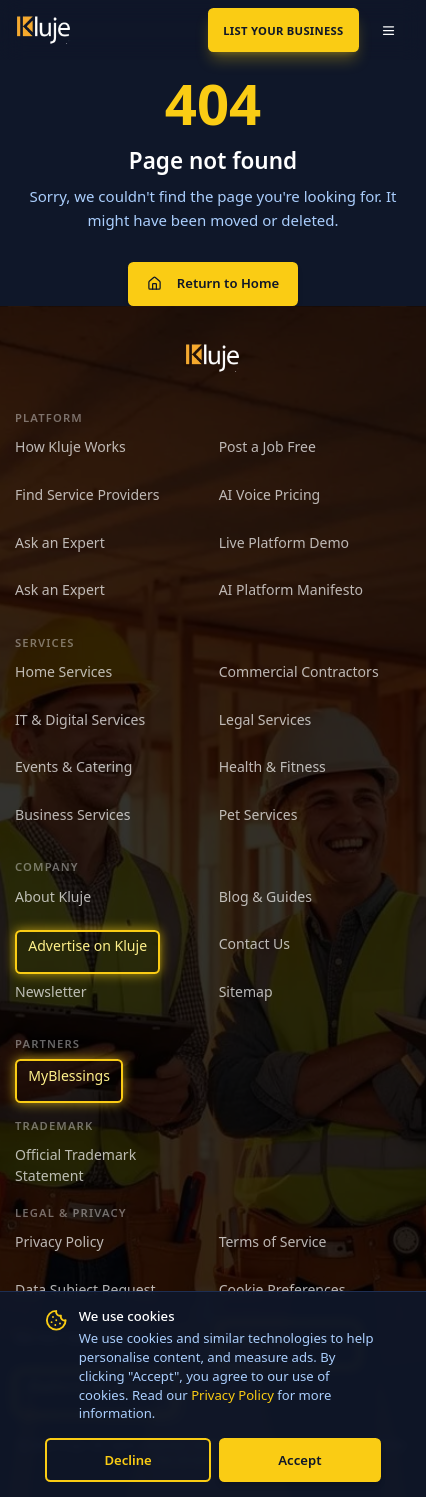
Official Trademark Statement (75, 1165)
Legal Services (265, 719)
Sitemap (246, 991)
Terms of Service (273, 1241)
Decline (127, 1460)
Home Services (63, 671)
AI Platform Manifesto (291, 589)
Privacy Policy (232, 1395)
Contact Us (254, 943)
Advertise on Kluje (87, 945)
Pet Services (258, 814)
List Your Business (283, 30)
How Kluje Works (70, 446)
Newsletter (51, 991)
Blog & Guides (265, 896)
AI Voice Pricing (270, 494)
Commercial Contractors (299, 671)
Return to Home (213, 283)
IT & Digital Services (80, 719)
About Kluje (53, 896)
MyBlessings (69, 1075)
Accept (299, 1460)
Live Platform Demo (284, 542)
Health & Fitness (272, 766)
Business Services (72, 814)
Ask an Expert (60, 542)
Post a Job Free (267, 446)
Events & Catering (73, 766)
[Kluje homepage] (213, 358)
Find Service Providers (87, 494)
